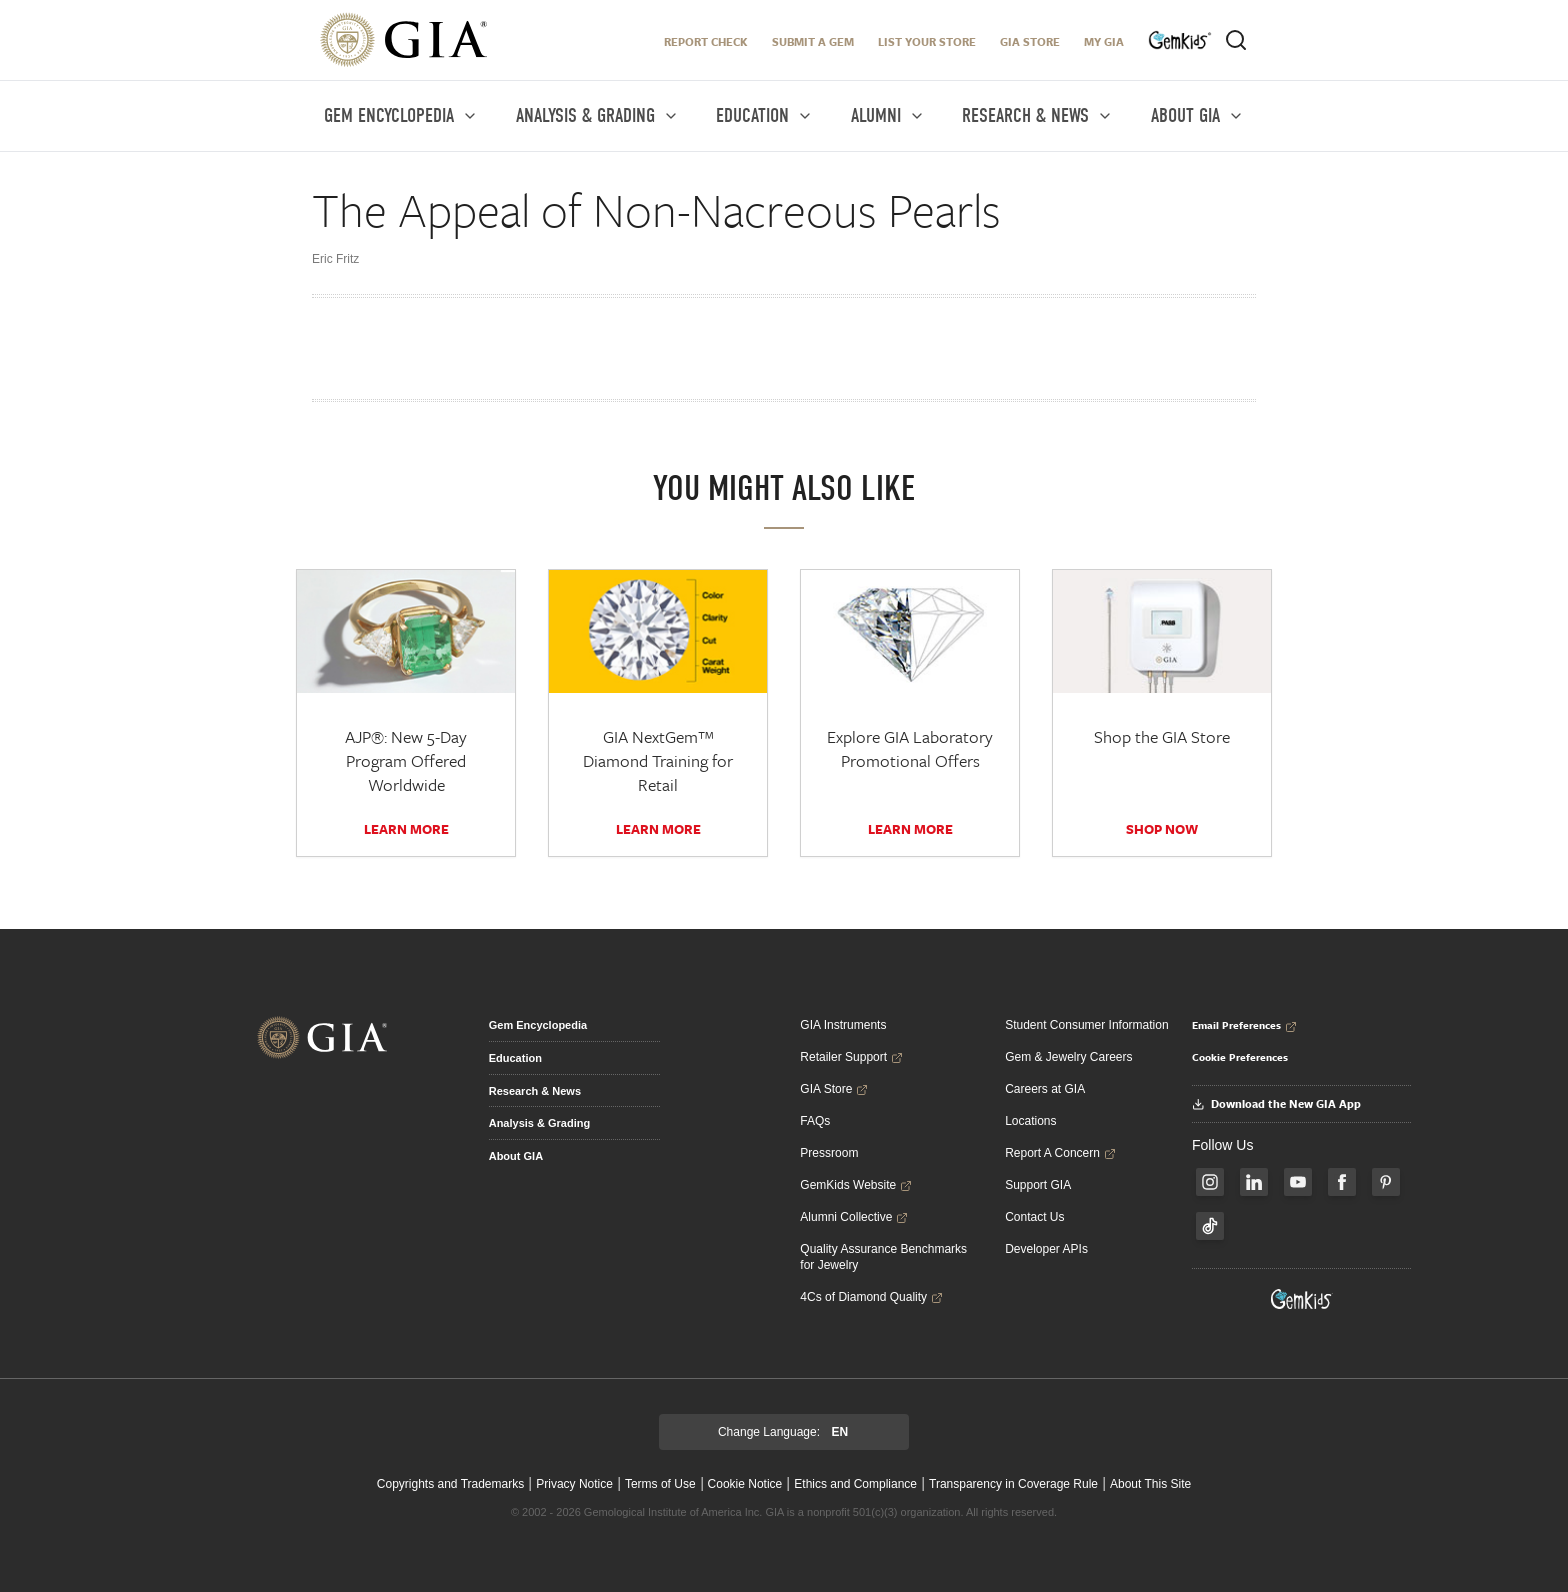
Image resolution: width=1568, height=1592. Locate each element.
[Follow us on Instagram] (1210, 1182)
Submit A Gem (813, 41)
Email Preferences (1244, 1025)
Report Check (706, 41)
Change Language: (783, 1432)
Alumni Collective (854, 1217)
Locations (1030, 1121)
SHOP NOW (1162, 829)
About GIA (516, 1156)
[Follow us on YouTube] (1298, 1182)
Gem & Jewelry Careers (1068, 1057)
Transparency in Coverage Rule (1013, 1484)
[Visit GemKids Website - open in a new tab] (1302, 1299)
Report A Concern (1060, 1153)
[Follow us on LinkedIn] (1254, 1182)
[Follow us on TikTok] (1210, 1226)
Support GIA (1038, 1185)
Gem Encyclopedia (538, 1025)
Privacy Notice (574, 1484)
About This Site (1150, 1484)
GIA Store (1030, 41)
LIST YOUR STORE (927, 41)
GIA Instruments (843, 1025)
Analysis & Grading (539, 1123)
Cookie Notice (745, 1484)
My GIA (1104, 41)
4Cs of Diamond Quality (871, 1297)
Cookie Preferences (1240, 1057)
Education (515, 1058)
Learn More (406, 829)
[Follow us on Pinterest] (1386, 1182)
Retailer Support (851, 1057)
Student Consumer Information (1086, 1025)
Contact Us (1034, 1217)
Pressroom (829, 1153)
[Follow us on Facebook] (1342, 1182)
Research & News (535, 1091)
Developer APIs (1046, 1249)
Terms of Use (660, 1484)
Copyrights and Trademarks (450, 1484)
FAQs (815, 1121)
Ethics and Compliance (855, 1484)
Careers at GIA (1045, 1089)
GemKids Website (856, 1185)
